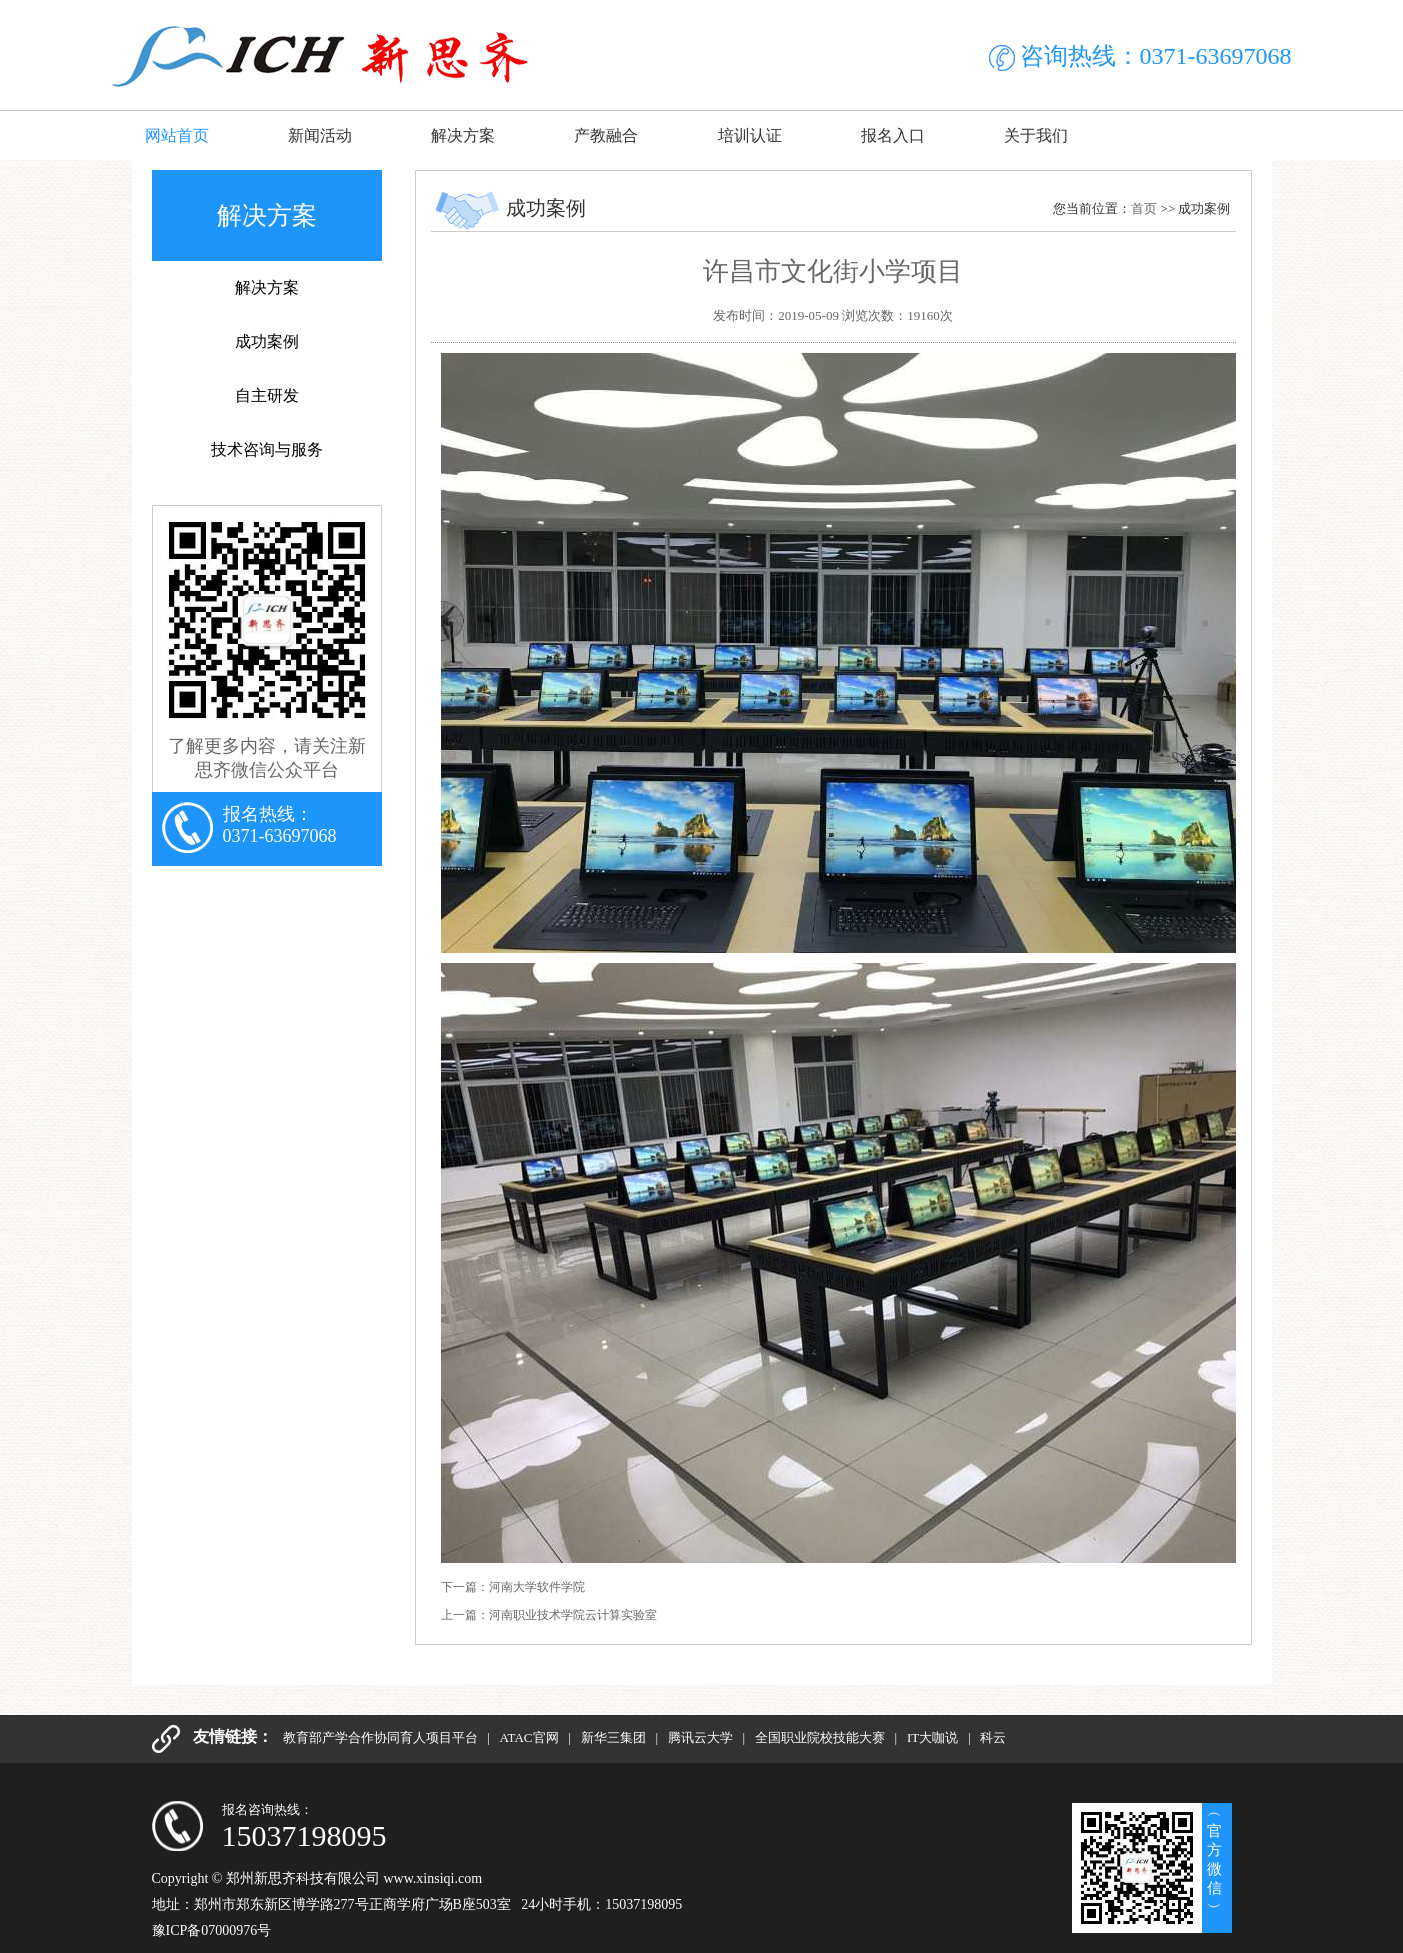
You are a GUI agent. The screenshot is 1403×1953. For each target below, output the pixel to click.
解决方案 (463, 135)
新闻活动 (320, 135)
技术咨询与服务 (267, 449)
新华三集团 (615, 1737)
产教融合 (606, 135)
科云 (993, 1737)
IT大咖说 (934, 1737)
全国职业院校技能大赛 (821, 1737)
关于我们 (1036, 135)
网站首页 (177, 135)
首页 (1144, 208)
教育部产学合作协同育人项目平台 (382, 1737)
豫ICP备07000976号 (212, 1930)
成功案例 (267, 341)
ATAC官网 (531, 1737)
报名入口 (893, 135)
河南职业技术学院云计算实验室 (573, 1615)
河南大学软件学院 (537, 1587)
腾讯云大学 (702, 1737)
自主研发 (267, 395)
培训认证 (750, 135)
